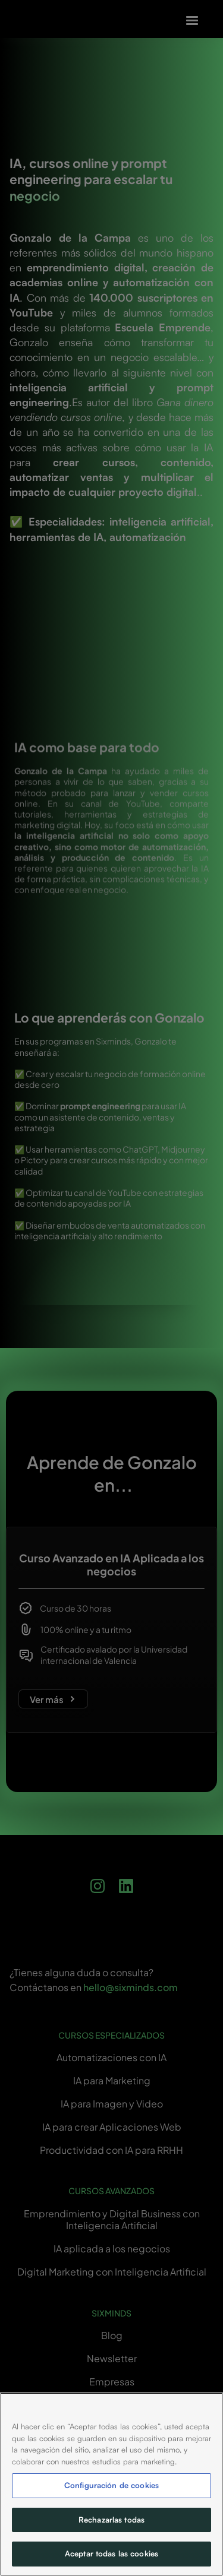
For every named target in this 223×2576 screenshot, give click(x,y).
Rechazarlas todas (111, 2519)
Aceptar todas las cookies (111, 2553)
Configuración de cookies (111, 2485)
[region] (111, 2484)
